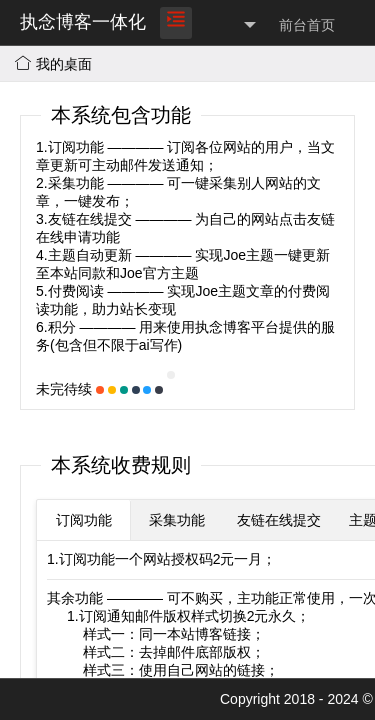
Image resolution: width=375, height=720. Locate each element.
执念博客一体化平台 (83, 44)
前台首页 (307, 25)
